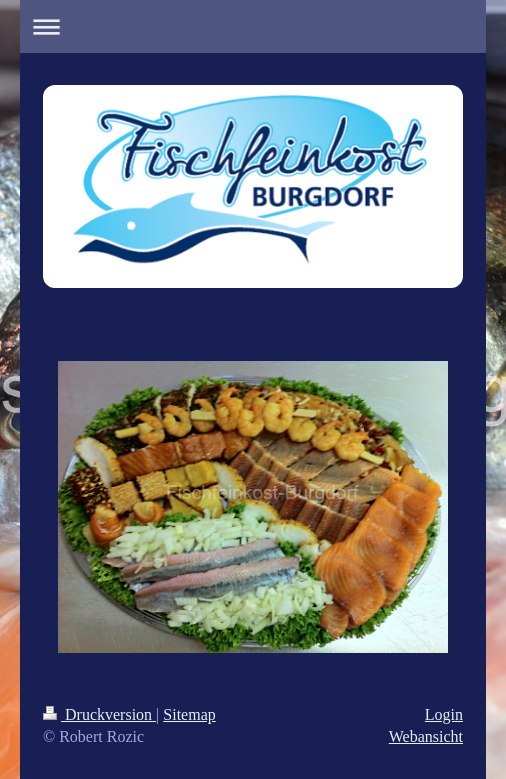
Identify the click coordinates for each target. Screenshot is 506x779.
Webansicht (426, 736)
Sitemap (189, 714)
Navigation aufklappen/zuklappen (253, 26)
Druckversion (99, 714)
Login (444, 714)
